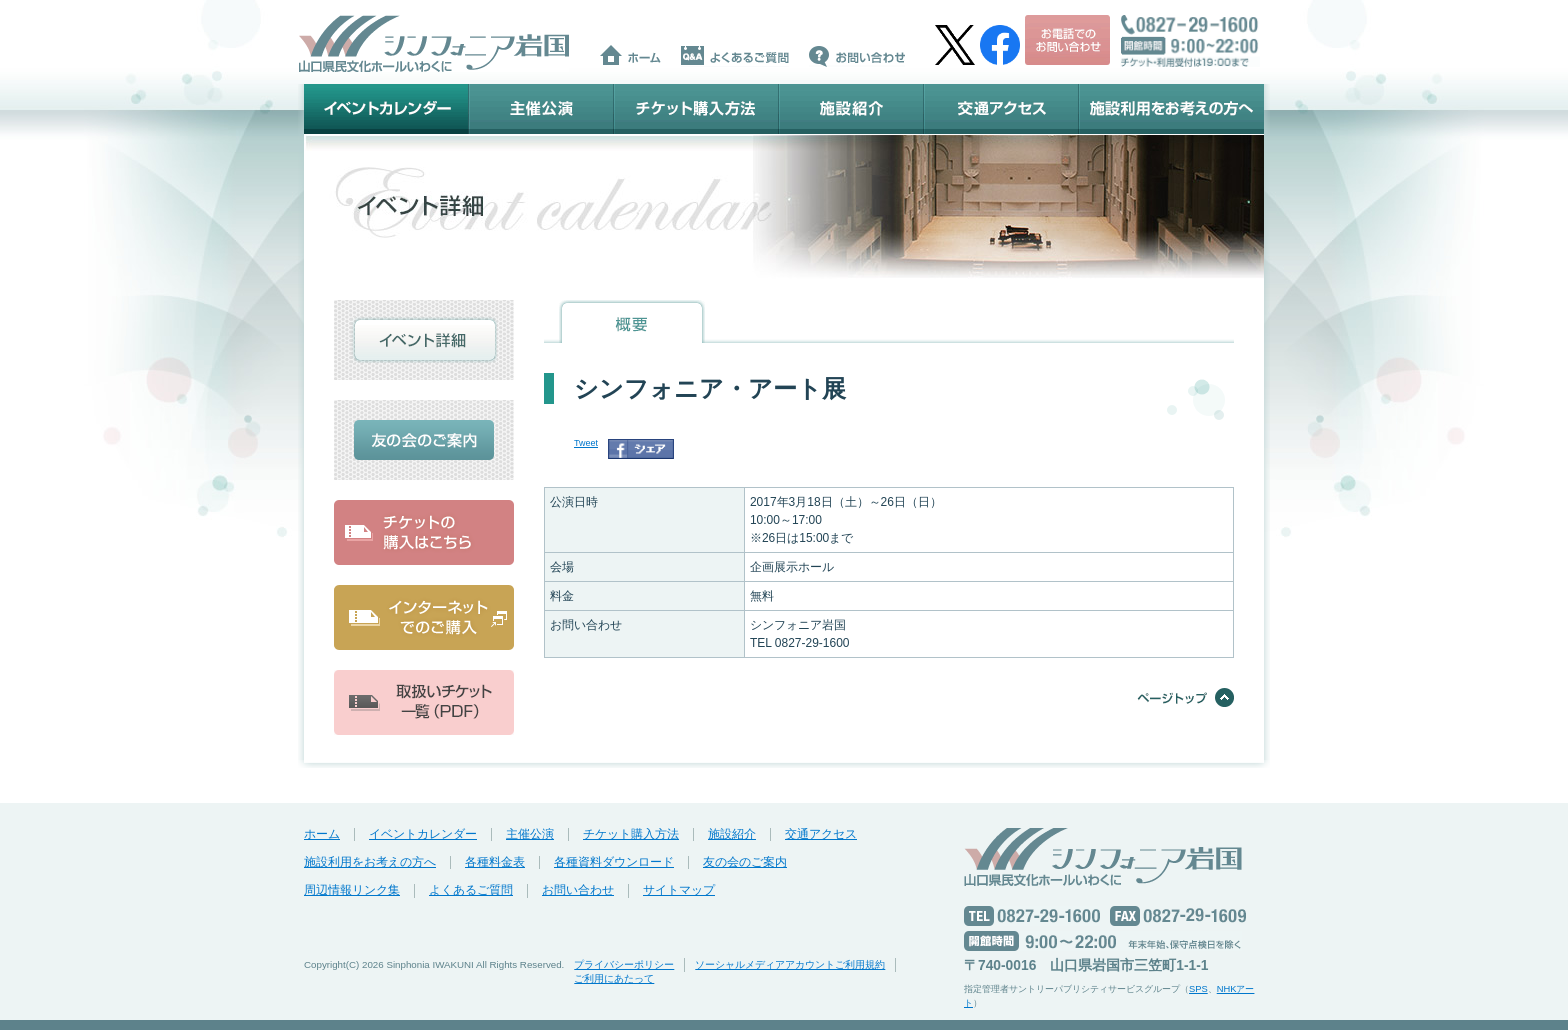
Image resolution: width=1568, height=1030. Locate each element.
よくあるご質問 (471, 890)
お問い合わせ (578, 890)
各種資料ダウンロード (614, 862)
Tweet (586, 443)
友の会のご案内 (745, 862)
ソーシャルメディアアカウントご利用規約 (790, 964)
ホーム (322, 834)
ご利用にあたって (614, 978)
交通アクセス (1001, 109)
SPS (1198, 989)
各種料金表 (495, 862)
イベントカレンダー (386, 109)
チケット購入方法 (696, 109)
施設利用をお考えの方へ (1171, 109)
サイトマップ (679, 890)
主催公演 (541, 109)
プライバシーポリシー (624, 964)
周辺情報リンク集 (352, 890)
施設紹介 (851, 109)
